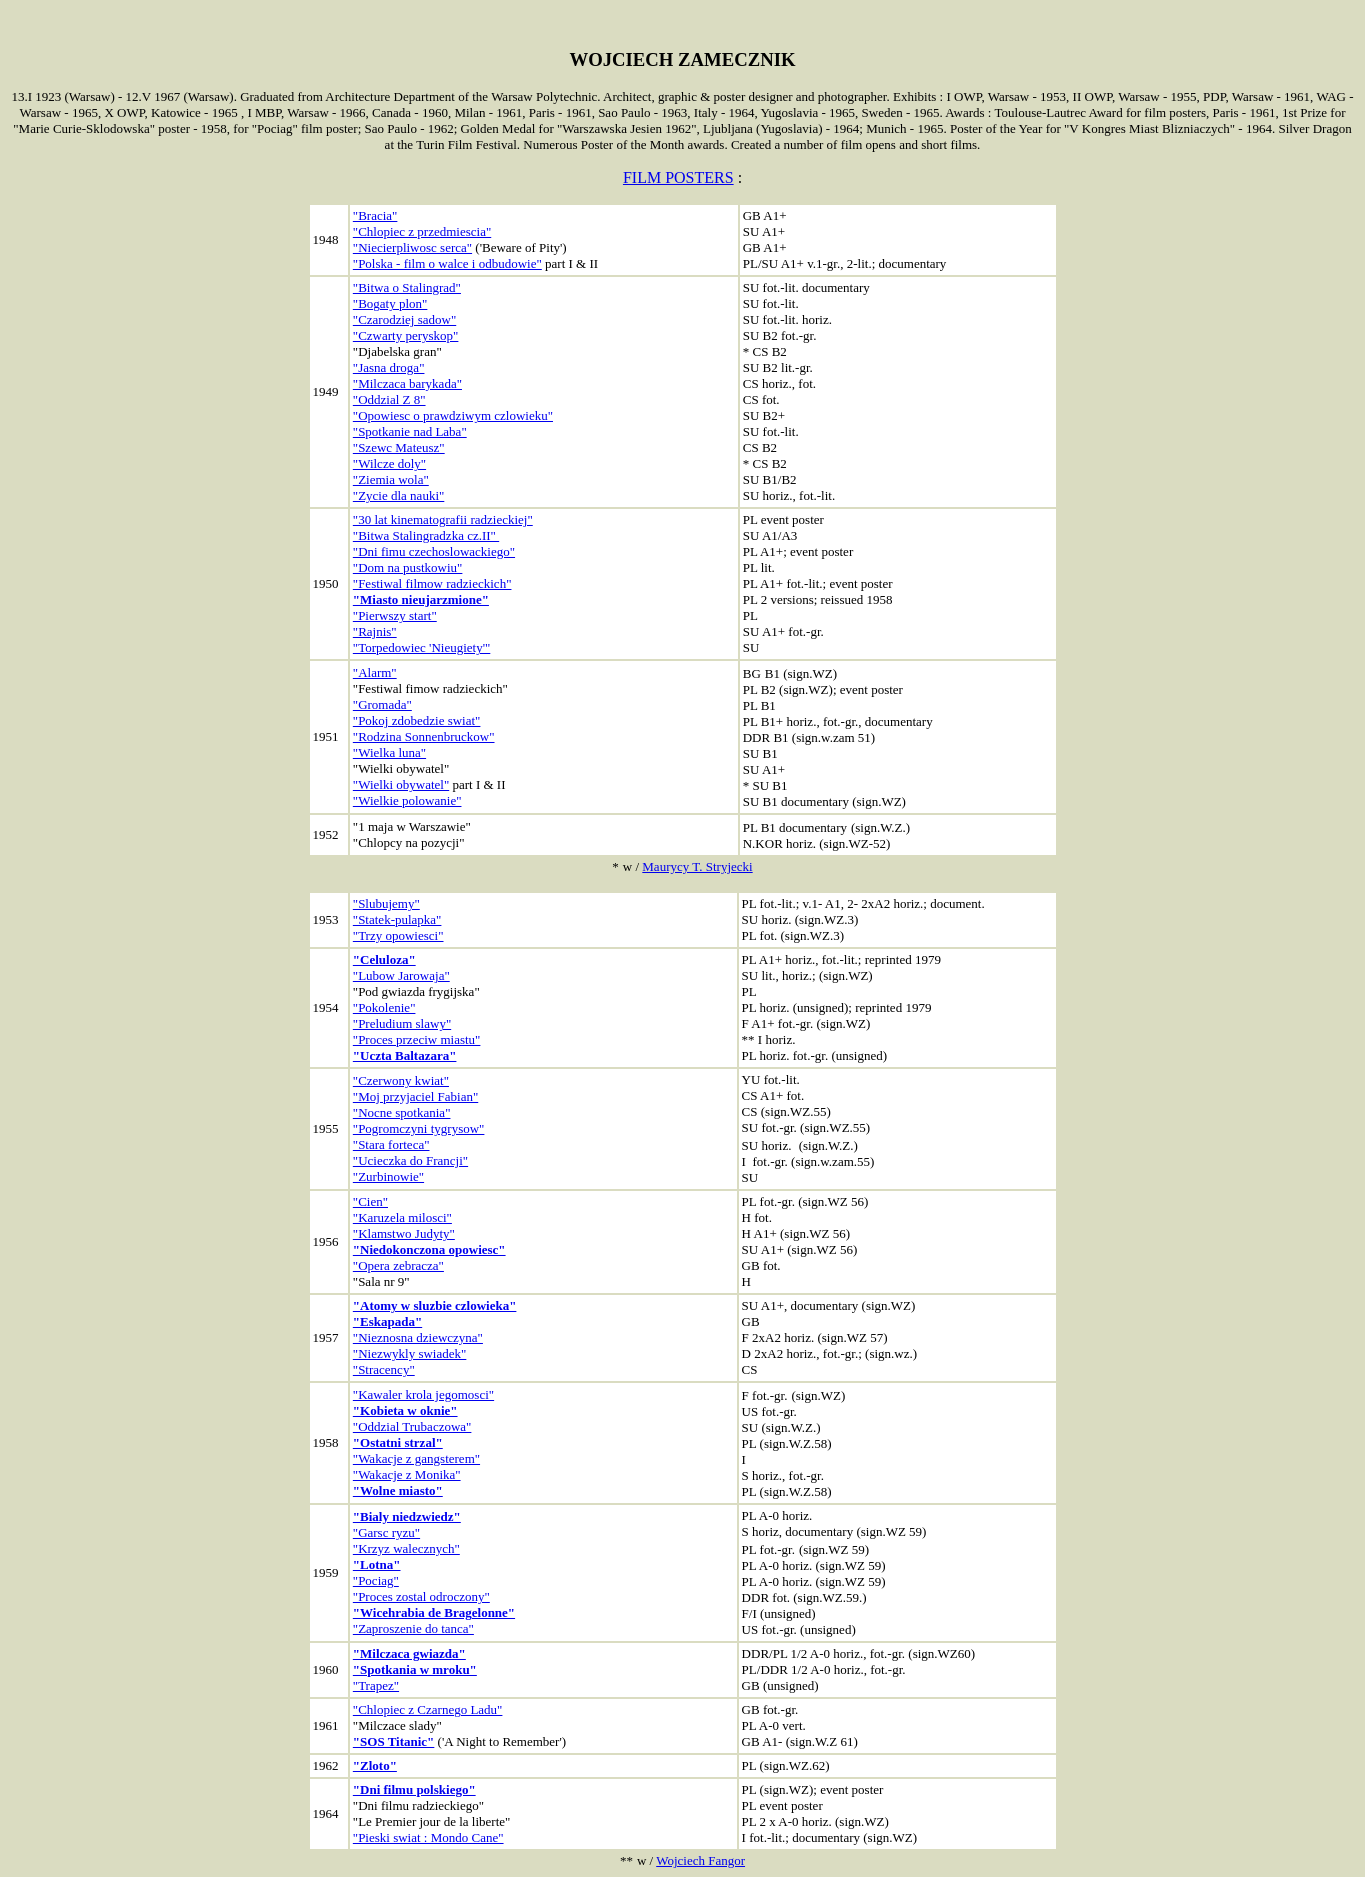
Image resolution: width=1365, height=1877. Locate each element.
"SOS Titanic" (394, 1741)
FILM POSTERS (678, 177)
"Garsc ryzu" (386, 1532)
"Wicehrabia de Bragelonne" (434, 1612)
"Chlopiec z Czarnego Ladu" (428, 1709)
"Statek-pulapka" (397, 919)
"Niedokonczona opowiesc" (429, 1249)
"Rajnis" (375, 631)
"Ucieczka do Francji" (410, 1160)
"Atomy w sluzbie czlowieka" (435, 1305)
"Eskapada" (387, 1321)
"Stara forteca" (391, 1144)
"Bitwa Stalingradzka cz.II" (426, 535)
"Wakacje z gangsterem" (416, 1458)
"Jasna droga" (389, 367)
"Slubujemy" (386, 903)
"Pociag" (376, 1580)
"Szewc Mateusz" (399, 447)
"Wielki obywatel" (401, 784)
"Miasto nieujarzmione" (421, 599)
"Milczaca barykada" (407, 383)
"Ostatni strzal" (398, 1442)
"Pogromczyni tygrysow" (419, 1128)
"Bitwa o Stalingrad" (407, 287)
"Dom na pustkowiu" (408, 567)
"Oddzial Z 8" (389, 399)
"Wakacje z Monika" (407, 1474)
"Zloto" (375, 1765)
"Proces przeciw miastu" (417, 1039)
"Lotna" (377, 1564)
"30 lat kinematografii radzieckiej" (443, 519)
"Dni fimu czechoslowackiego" (434, 551)
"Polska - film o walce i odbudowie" (447, 263)
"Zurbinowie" (388, 1176)
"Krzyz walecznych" (406, 1548)
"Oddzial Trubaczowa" (412, 1426)
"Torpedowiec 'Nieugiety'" (421, 647)
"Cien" (370, 1201)
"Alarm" (375, 672)
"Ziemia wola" (391, 479)
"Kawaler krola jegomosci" (423, 1394)
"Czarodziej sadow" (404, 319)
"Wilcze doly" (389, 463)
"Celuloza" (384, 959)
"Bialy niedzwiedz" (407, 1516)
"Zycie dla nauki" (398, 495)
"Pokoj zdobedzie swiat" (417, 720)
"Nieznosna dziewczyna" (418, 1337)
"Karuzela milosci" (402, 1217)
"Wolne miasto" (398, 1490)
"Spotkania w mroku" (415, 1669)
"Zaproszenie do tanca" (413, 1628)
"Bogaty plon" (390, 303)
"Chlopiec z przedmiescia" (422, 231)
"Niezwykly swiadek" (410, 1353)
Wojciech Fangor (700, 1860)
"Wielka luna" (389, 752)
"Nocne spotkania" (402, 1112)
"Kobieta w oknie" (405, 1410)
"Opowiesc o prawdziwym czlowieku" (453, 415)
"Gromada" (382, 704)
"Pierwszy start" (395, 615)
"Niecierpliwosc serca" (412, 247)
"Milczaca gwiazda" (409, 1653)
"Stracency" (384, 1369)
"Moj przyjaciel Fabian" (415, 1096)
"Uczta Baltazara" (405, 1055)
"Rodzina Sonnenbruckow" (424, 736)
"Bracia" (375, 215)
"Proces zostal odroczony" (421, 1596)
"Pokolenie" (384, 1007)
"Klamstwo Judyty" (404, 1233)
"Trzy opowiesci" (398, 935)
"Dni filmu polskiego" (414, 1789)
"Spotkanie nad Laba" (410, 431)
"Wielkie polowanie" (407, 800)
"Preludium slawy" (402, 1023)
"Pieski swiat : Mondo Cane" (428, 1837)
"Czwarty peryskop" (406, 335)
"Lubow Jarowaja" (401, 975)
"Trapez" (376, 1685)
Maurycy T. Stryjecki (697, 866)
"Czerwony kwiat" (401, 1080)
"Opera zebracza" (398, 1265)
